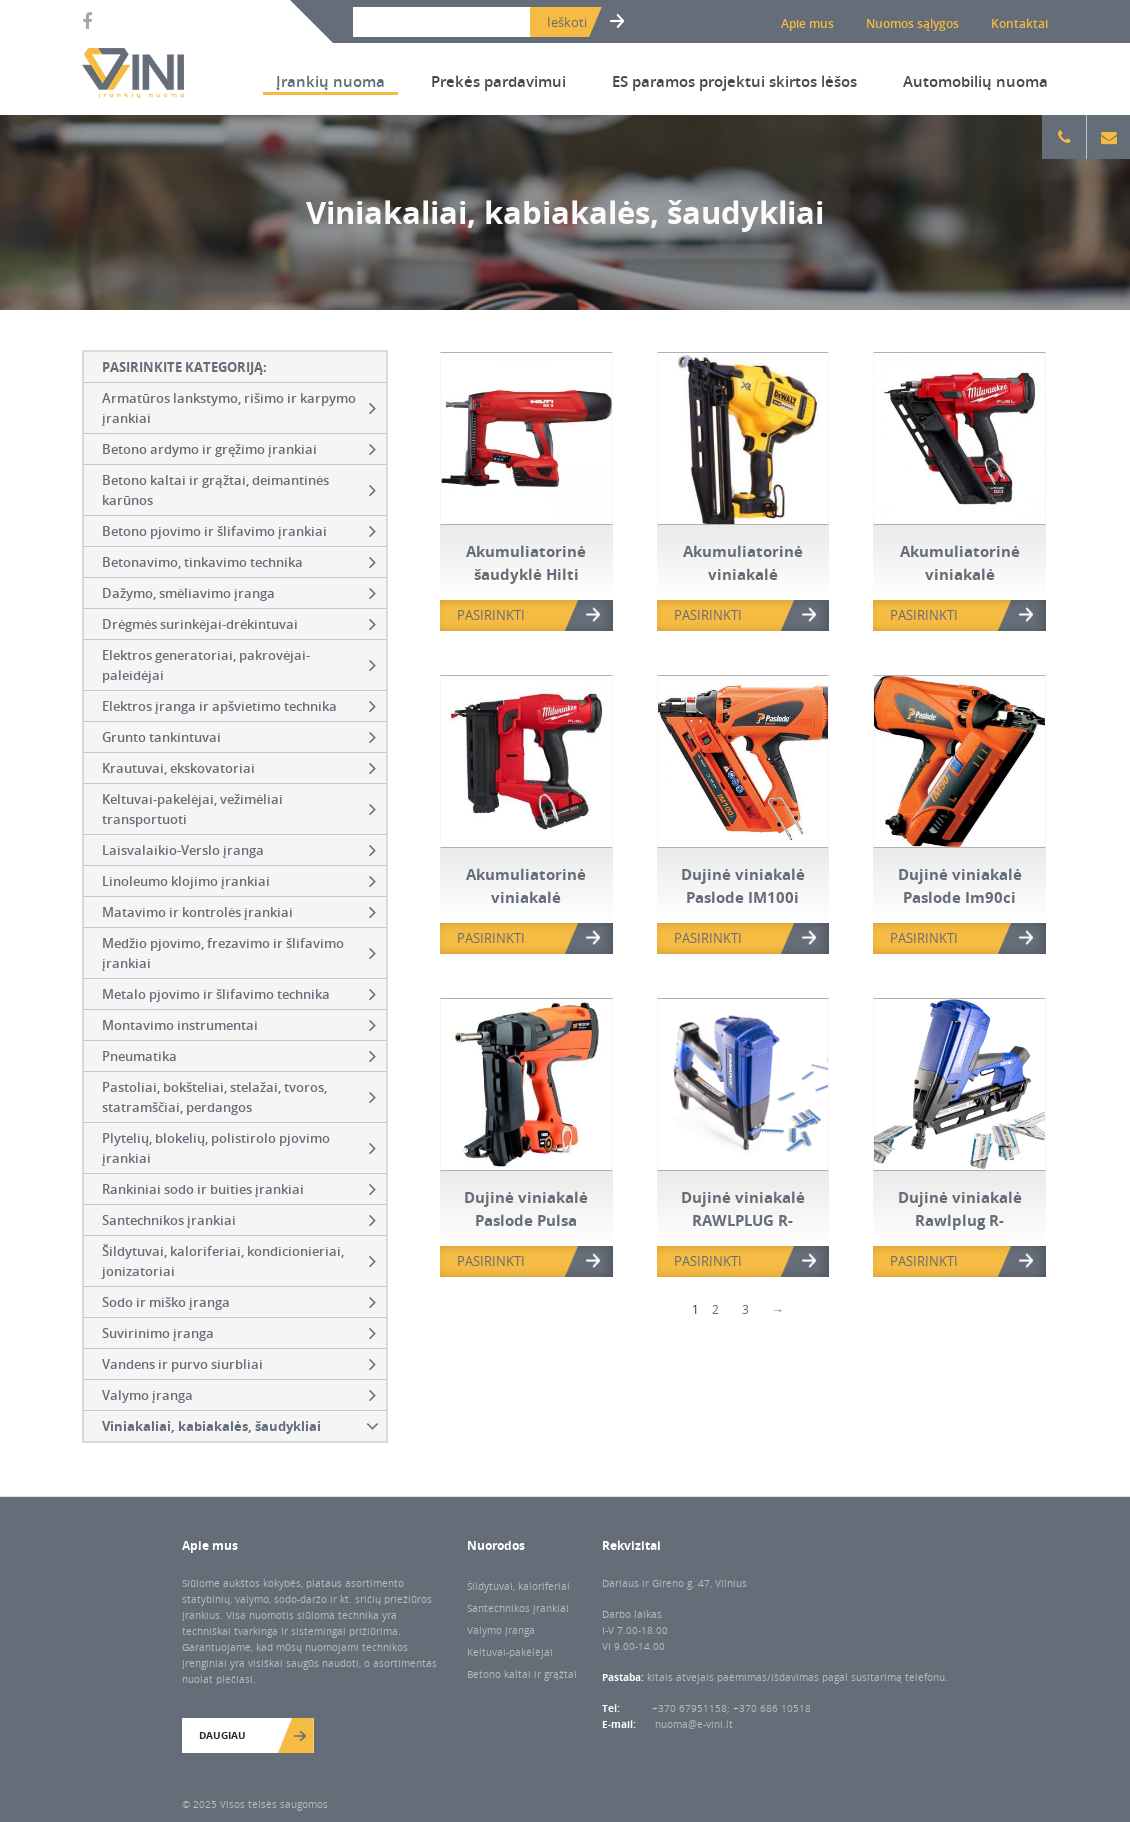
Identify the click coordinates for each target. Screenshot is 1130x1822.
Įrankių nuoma (330, 81)
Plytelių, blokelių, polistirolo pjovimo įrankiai (239, 1148)
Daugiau (222, 1735)
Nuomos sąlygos (912, 23)
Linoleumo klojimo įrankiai (239, 881)
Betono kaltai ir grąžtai (522, 1674)
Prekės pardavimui (498, 81)
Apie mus (807, 23)
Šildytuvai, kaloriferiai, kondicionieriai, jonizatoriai (239, 1261)
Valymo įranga (239, 1395)
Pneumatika (239, 1056)
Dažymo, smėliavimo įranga (239, 593)
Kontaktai (1019, 23)
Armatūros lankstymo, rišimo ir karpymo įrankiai (239, 408)
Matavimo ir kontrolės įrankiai (239, 912)
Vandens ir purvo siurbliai (239, 1364)
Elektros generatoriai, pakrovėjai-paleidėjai (239, 665)
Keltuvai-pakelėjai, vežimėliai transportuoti (239, 809)
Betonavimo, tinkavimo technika (239, 562)
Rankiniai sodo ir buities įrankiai (239, 1189)
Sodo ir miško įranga (239, 1302)
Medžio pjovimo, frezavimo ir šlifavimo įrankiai (239, 953)
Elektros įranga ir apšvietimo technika (239, 706)
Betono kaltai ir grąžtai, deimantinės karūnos (239, 490)
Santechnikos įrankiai (239, 1220)
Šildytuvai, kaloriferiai (518, 1586)
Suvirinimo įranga (239, 1333)
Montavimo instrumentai (239, 1025)
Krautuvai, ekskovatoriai (239, 768)
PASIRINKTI (491, 615)
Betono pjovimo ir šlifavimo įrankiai (239, 531)
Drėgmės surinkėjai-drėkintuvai (239, 624)
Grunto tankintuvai (239, 737)
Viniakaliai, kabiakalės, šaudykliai (242, 1426)
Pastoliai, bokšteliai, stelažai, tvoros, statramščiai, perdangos (239, 1097)
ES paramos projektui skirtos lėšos (734, 81)
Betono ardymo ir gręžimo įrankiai (239, 449)
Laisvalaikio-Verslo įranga (239, 850)
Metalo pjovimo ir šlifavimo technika (239, 994)
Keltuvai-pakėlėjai (510, 1652)
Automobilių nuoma (975, 81)
